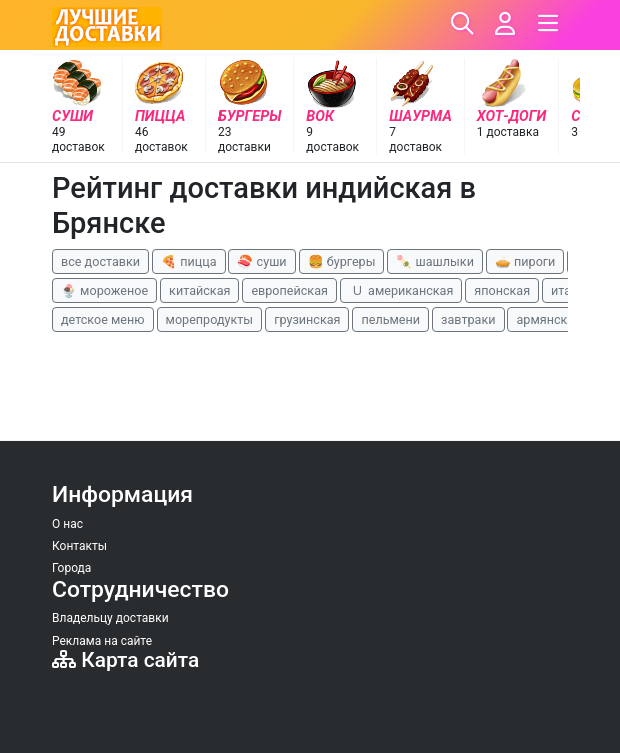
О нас (67, 524)
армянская (548, 319)
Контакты (79, 546)
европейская (289, 290)
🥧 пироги (525, 261)
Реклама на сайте (102, 641)
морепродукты (210, 319)
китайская (199, 290)
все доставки (100, 261)
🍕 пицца (188, 261)
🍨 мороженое (104, 290)
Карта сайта (125, 660)
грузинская (307, 319)
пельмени (390, 319)
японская (502, 290)
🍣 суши (261, 261)
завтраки (468, 319)
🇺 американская (401, 290)
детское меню (103, 319)
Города (71, 568)
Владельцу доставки (110, 618)
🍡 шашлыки (435, 261)
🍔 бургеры (342, 261)
